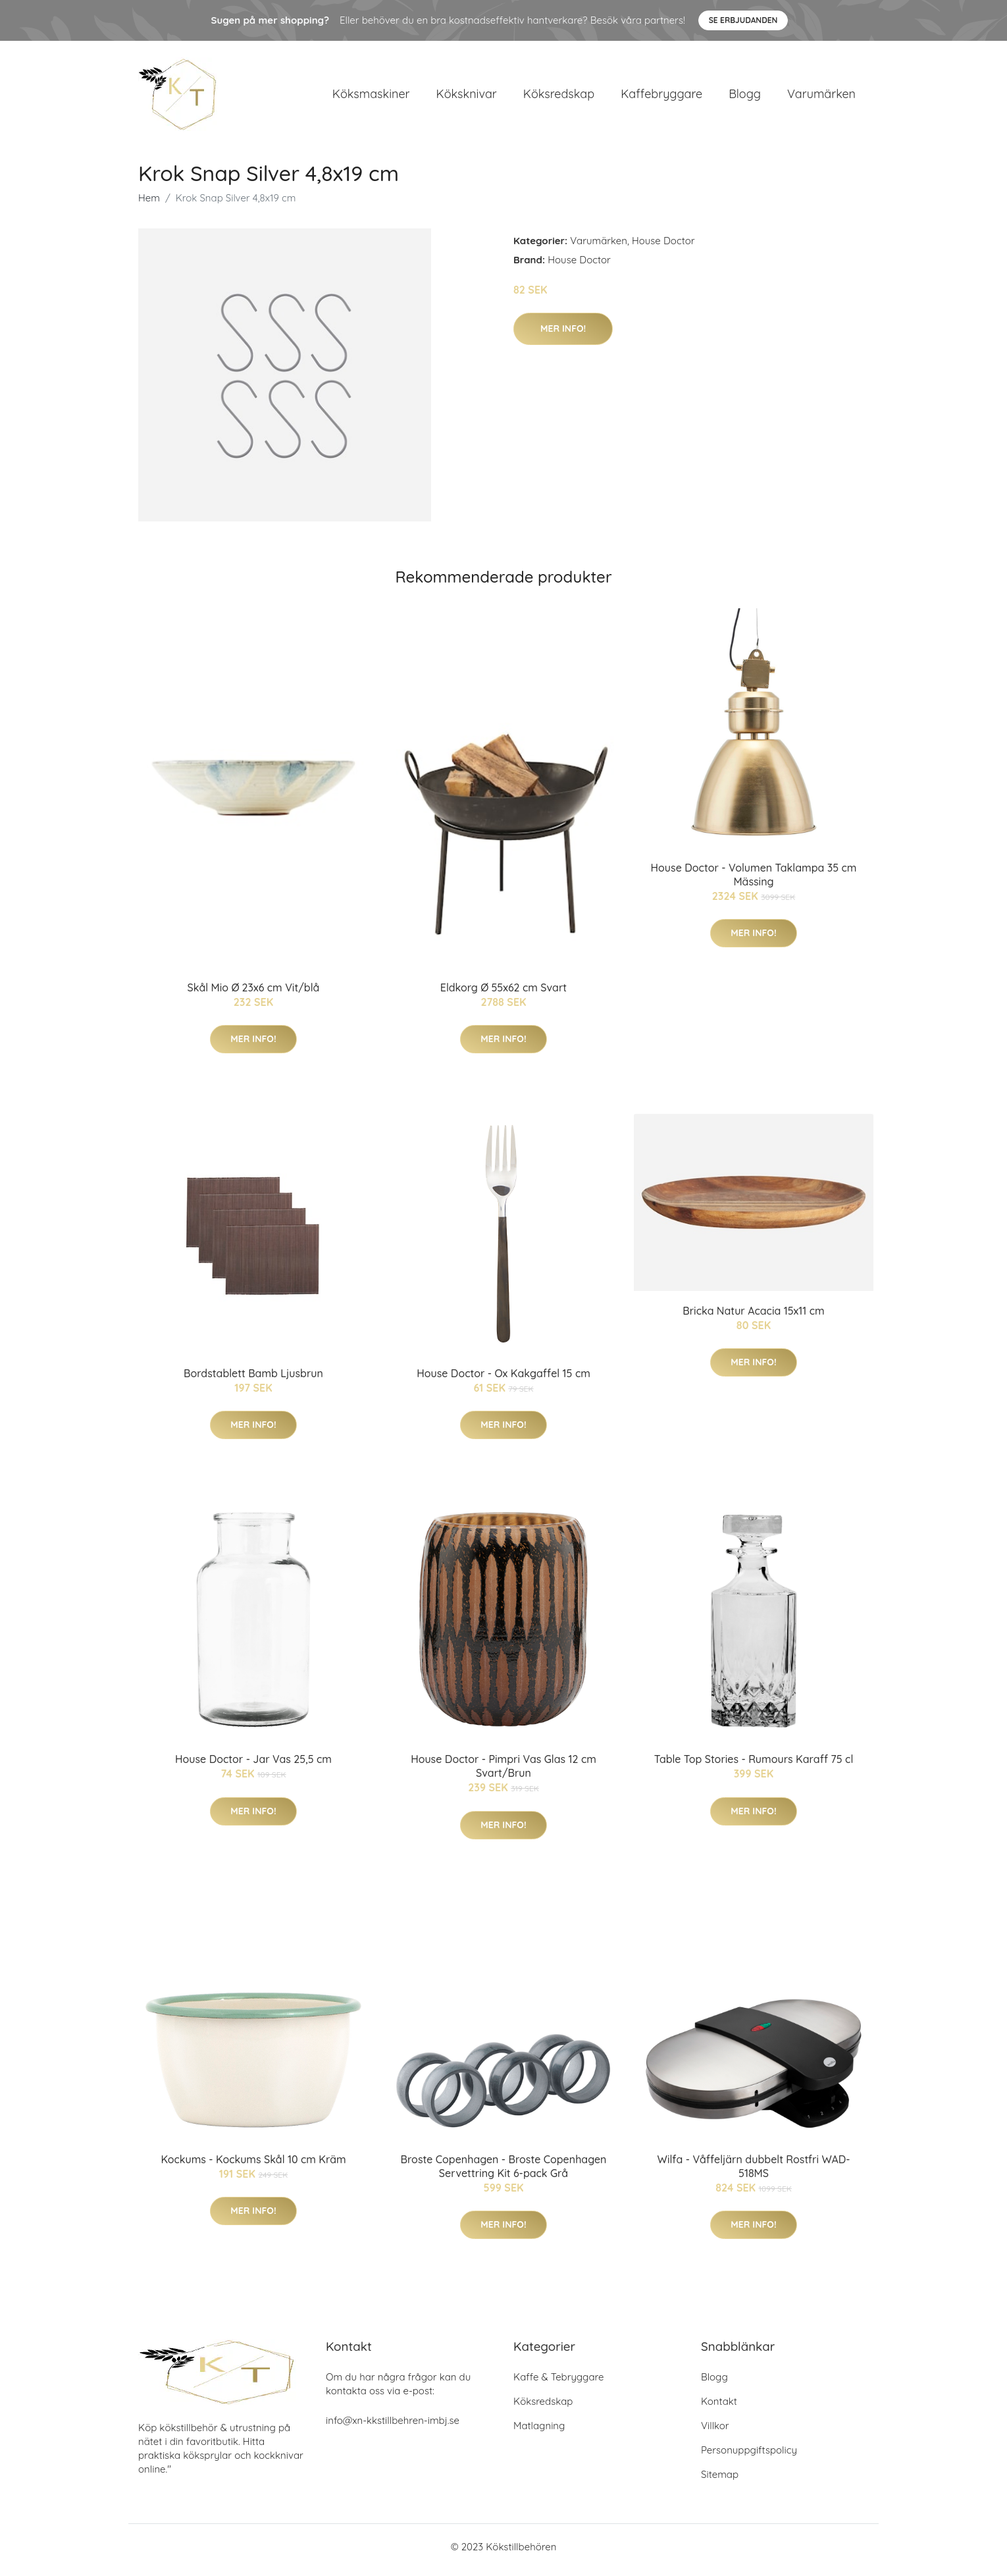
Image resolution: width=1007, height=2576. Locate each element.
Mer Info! (563, 335)
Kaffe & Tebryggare (558, 2383)
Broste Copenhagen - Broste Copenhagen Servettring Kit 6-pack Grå (504, 2172)
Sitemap (719, 2481)
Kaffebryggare (661, 97)
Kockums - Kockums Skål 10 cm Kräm (253, 2165)
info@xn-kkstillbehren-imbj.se (392, 2427)
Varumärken (821, 97)
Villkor (715, 2432)
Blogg (745, 97)
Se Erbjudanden (743, 20)
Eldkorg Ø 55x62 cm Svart (503, 994)
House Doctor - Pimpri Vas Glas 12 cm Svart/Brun (503, 1773)
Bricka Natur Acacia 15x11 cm (754, 1317)
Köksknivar (466, 97)
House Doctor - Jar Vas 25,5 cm (253, 1766)
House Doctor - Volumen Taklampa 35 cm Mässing (754, 881)
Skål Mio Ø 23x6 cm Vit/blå (254, 994)
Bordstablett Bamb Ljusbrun (253, 1379)
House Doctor (663, 247)
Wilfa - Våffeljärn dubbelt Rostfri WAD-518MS (754, 2172)
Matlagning (539, 2432)
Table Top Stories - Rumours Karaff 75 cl (754, 1766)
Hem (149, 204)
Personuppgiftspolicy (749, 2456)
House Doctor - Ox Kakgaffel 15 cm (503, 1379)
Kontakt (719, 2408)
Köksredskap (558, 97)
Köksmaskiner (371, 97)
